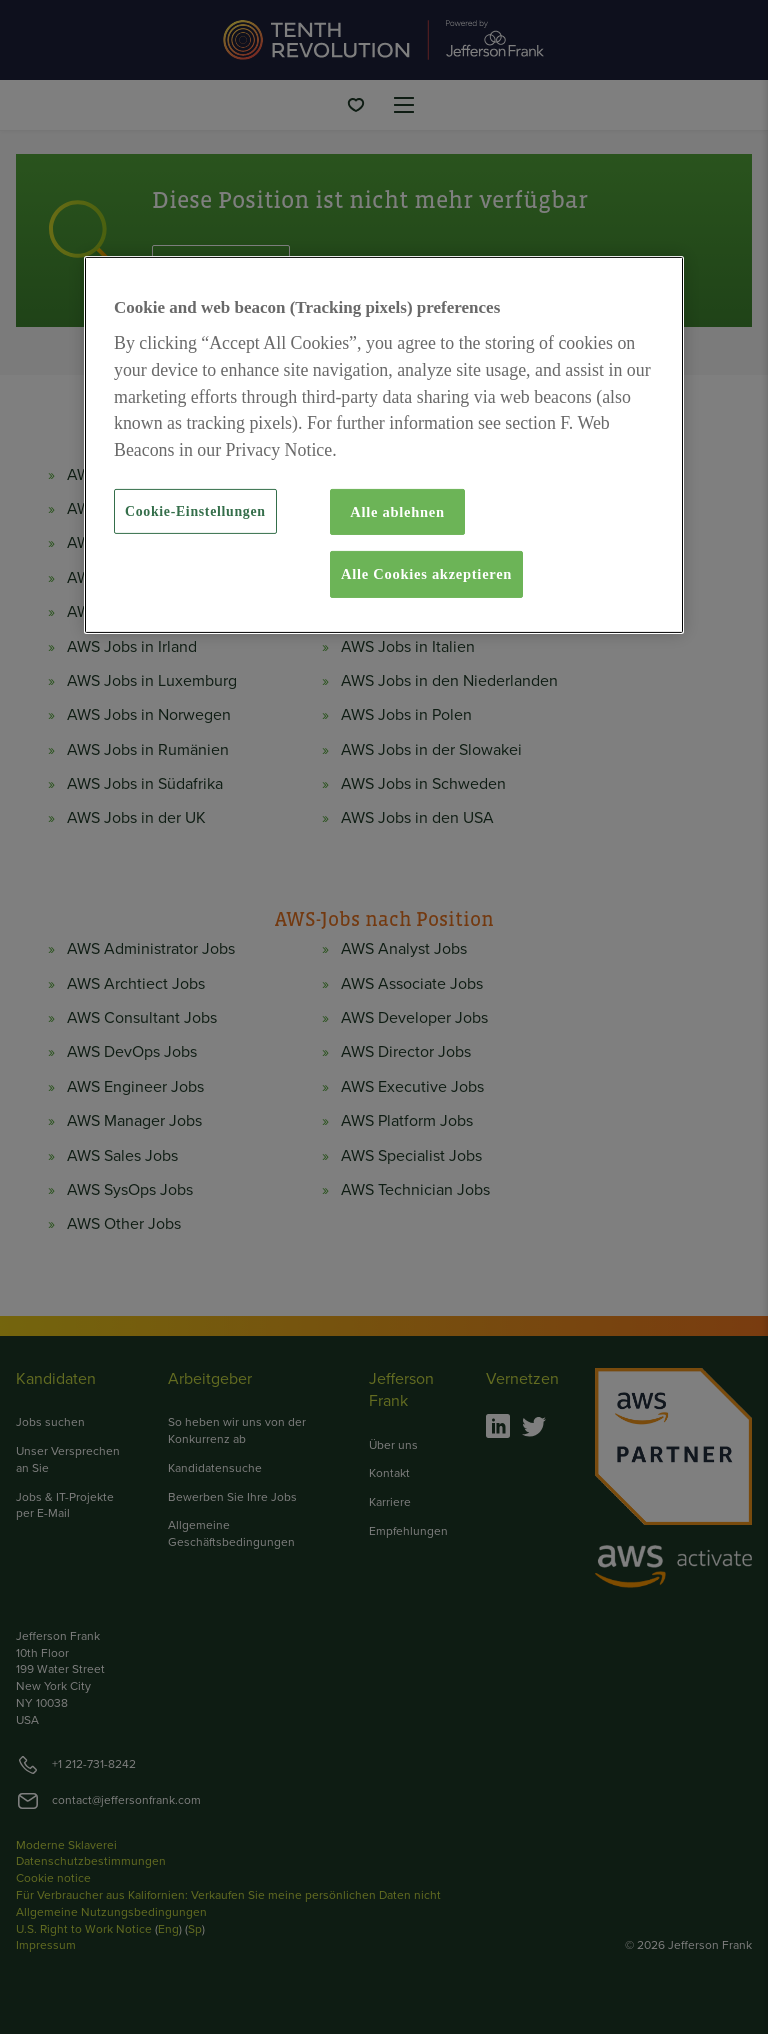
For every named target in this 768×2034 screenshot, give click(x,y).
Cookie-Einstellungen (195, 511)
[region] (384, 445)
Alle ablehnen (397, 512)
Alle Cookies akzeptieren (426, 574)
